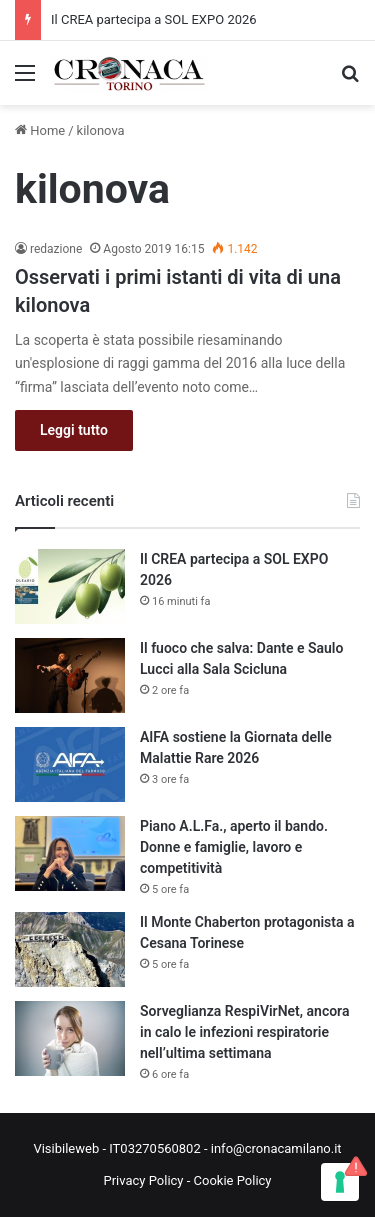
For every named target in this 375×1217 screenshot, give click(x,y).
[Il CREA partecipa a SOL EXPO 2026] (70, 586)
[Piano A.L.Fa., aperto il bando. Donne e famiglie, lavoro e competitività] (70, 853)
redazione (56, 249)
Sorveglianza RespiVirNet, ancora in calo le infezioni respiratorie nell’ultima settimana (244, 1032)
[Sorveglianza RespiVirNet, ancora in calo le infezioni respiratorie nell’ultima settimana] (70, 1038)
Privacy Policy (143, 1180)
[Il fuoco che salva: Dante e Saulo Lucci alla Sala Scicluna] (70, 675)
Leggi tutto (74, 430)
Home (40, 130)
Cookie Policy (233, 1180)
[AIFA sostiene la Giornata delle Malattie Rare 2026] (70, 764)
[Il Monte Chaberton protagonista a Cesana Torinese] (70, 949)
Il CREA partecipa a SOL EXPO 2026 (154, 19)
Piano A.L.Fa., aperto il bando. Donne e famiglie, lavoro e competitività (234, 847)
